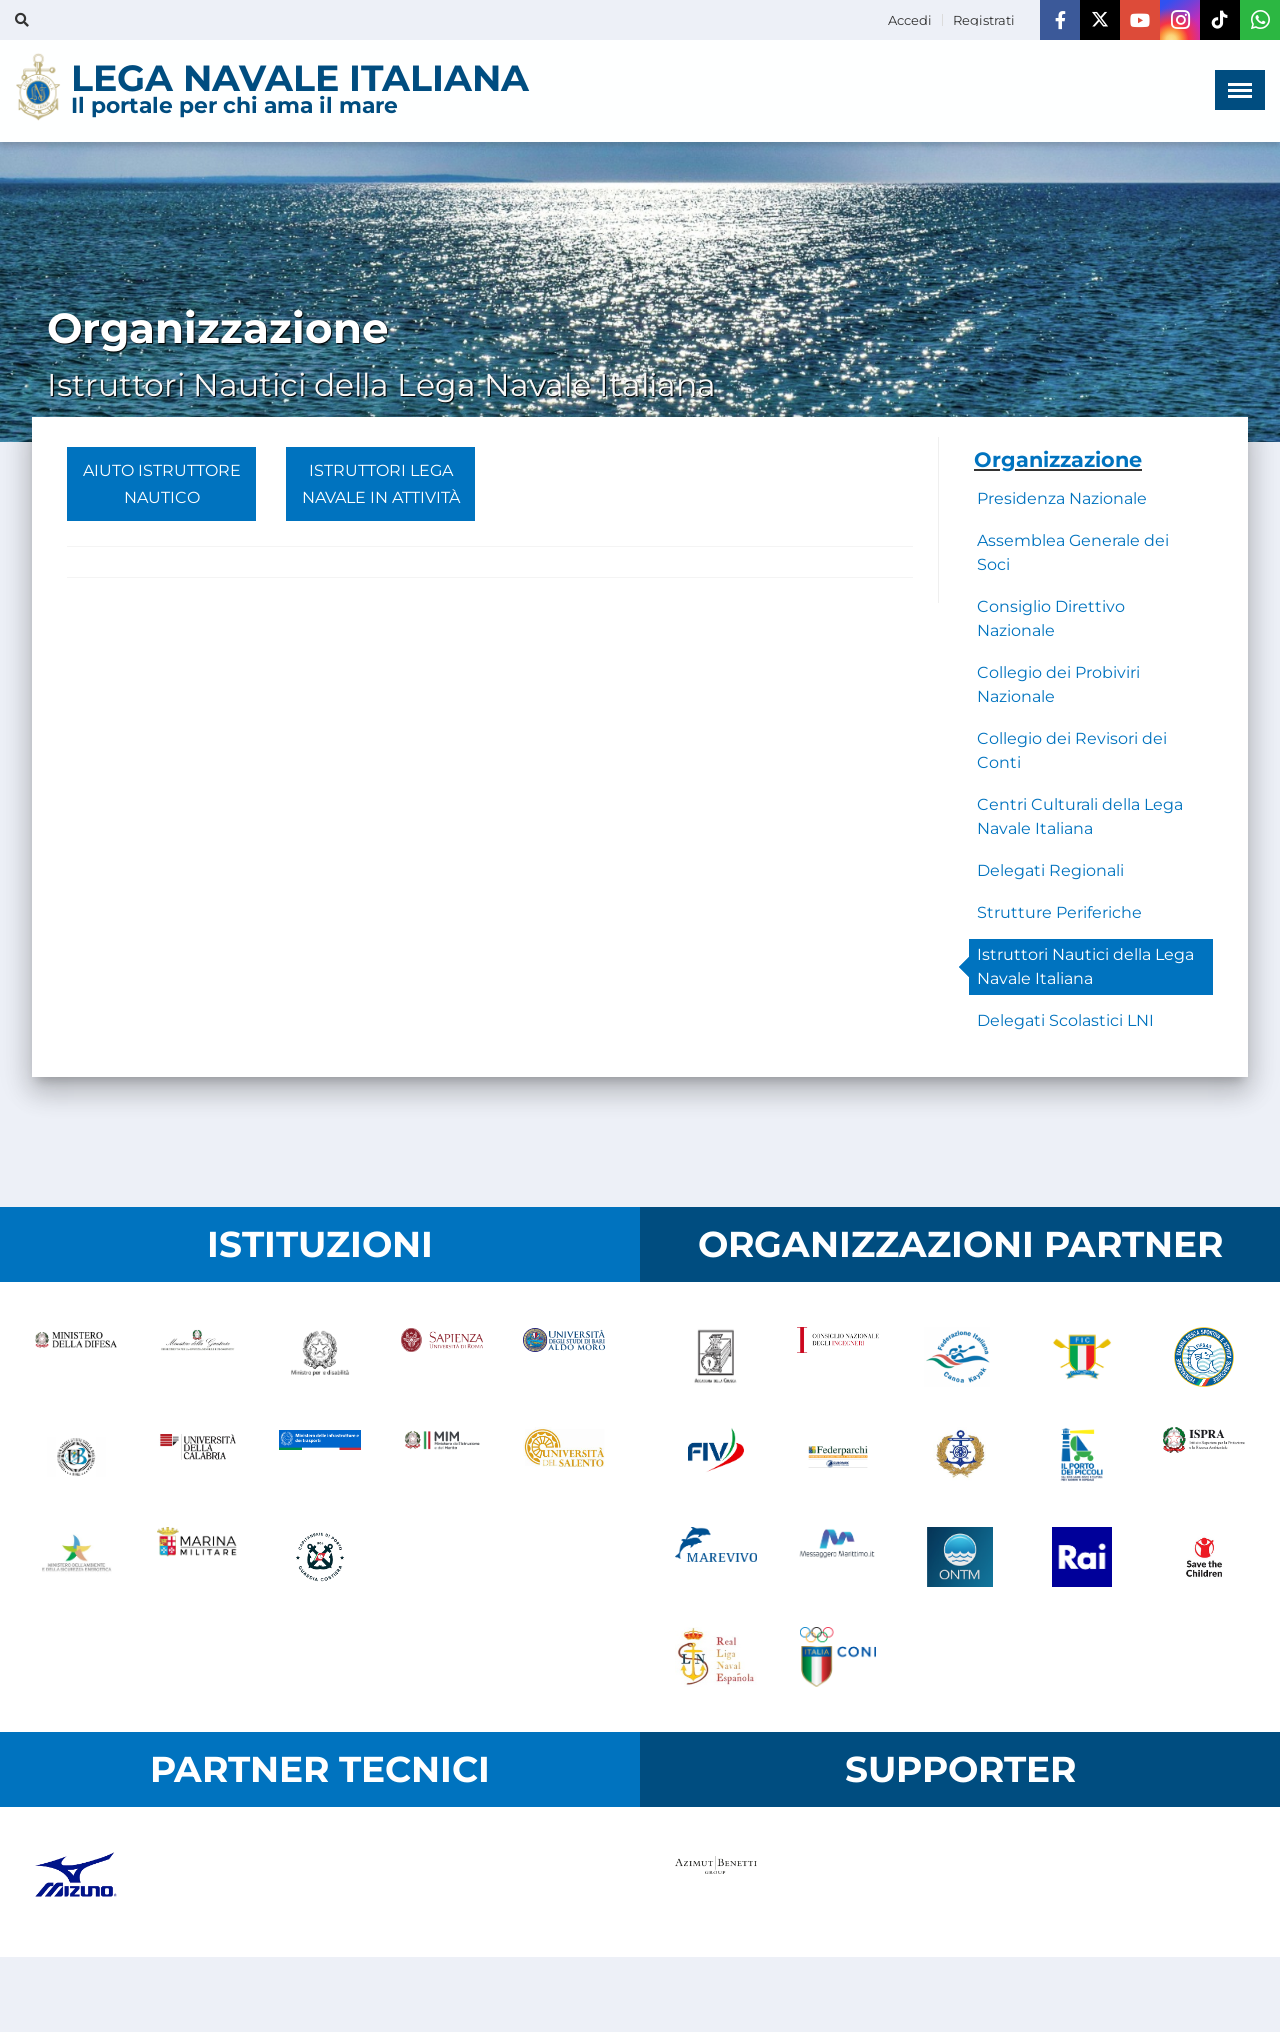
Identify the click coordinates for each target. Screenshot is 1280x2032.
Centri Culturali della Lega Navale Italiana (1080, 816)
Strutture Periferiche (1059, 912)
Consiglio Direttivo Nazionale (1051, 618)
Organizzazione (1058, 459)
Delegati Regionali (1050, 870)
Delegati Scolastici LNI (1065, 1020)
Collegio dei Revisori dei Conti (1072, 750)
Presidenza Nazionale (1062, 498)
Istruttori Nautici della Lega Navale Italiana (1085, 966)
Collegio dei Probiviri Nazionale (1058, 684)
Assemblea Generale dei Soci (1073, 552)
